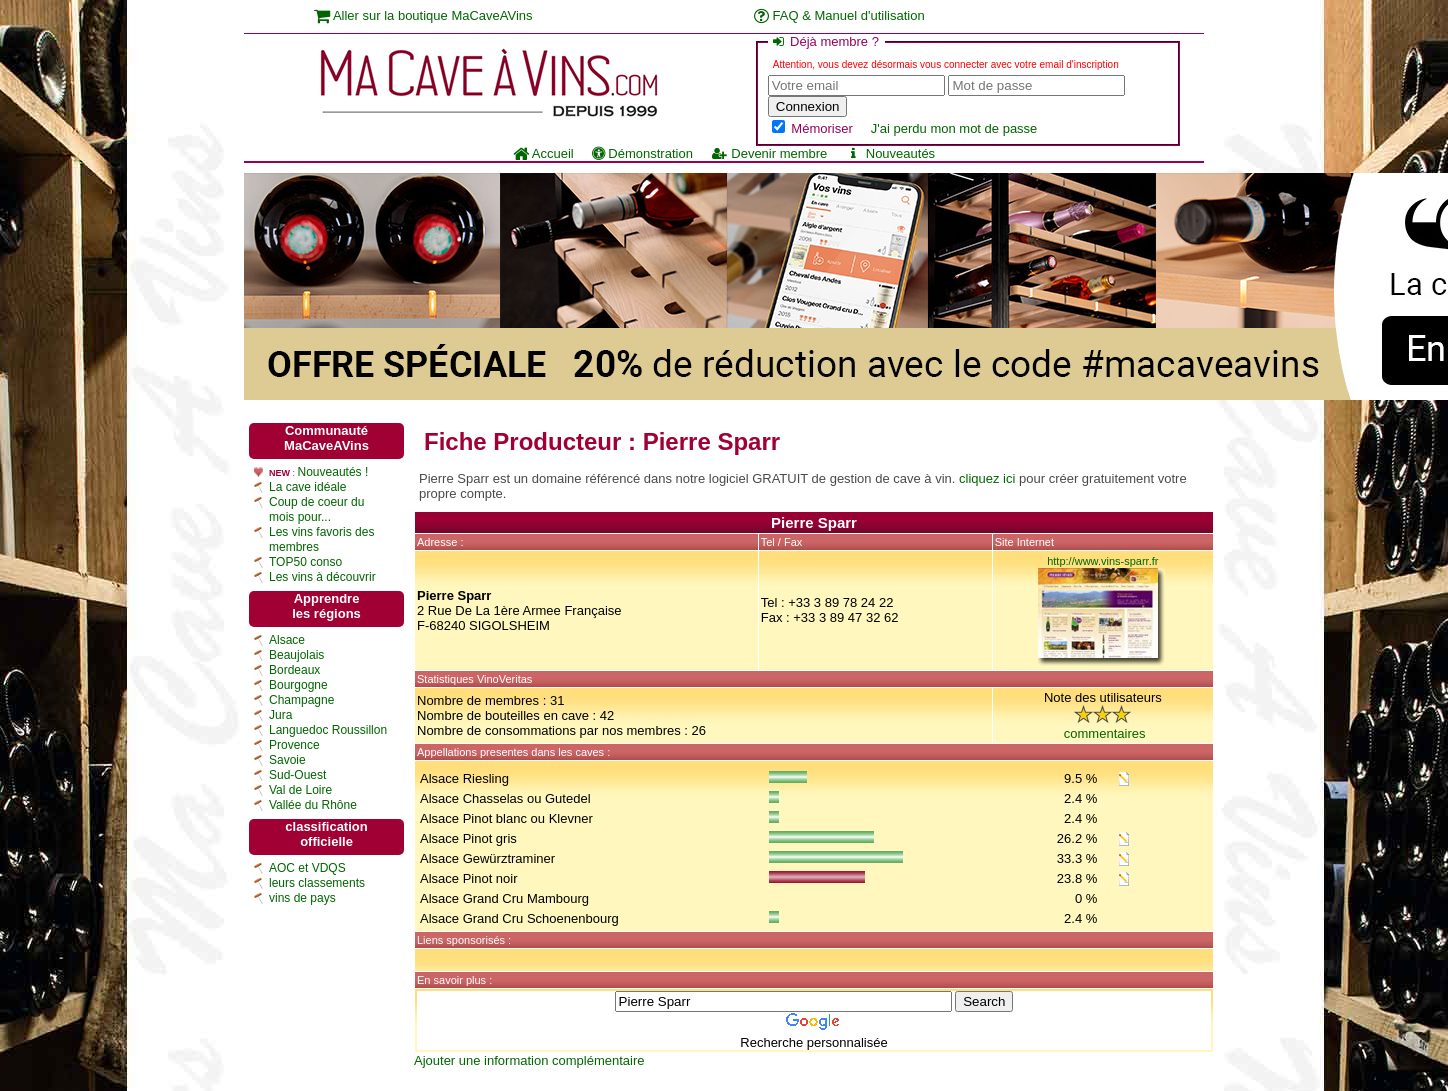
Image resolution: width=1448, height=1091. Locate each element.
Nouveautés (890, 153)
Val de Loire (300, 790)
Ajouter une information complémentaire (529, 1060)
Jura (280, 715)
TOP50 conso (305, 562)
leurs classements (317, 883)
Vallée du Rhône (313, 805)
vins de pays (302, 898)
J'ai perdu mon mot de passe (954, 128)
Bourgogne (298, 685)
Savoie (287, 760)
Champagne (301, 700)
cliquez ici (987, 478)
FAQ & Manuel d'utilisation (839, 15)
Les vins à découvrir (322, 577)
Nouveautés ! (333, 472)
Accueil (543, 153)
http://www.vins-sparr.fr (1102, 561)
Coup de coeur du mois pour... (316, 509)
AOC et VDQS (307, 868)
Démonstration (642, 153)
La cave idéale (307, 487)
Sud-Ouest (297, 775)
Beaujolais (296, 655)
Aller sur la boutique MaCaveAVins (423, 15)
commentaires (1105, 733)
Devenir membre (769, 153)
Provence (294, 745)
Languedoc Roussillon (328, 730)
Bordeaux (294, 670)
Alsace (287, 640)
